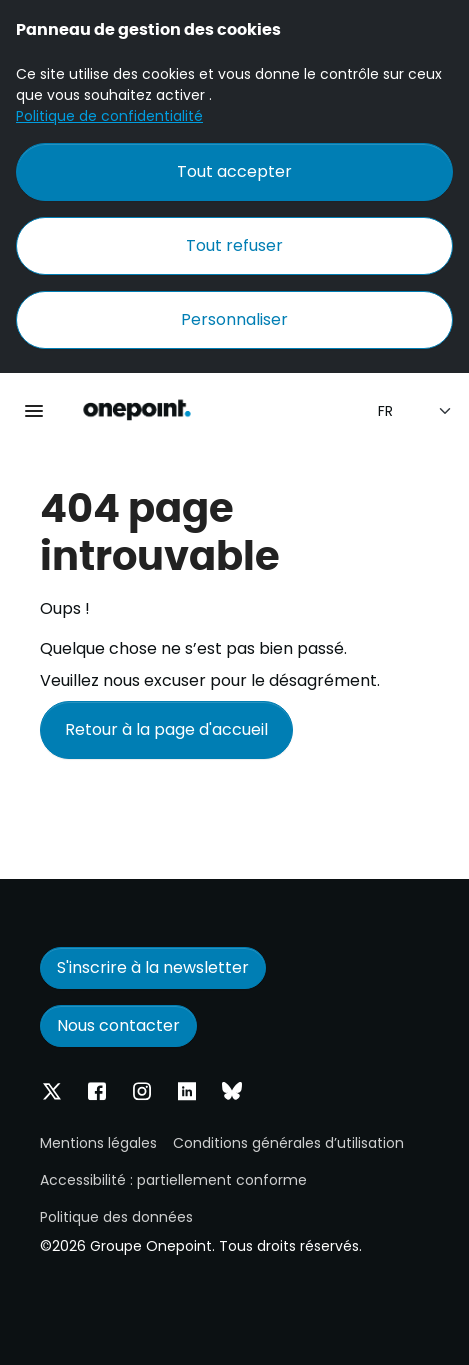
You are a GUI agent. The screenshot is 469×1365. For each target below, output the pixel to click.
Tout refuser (234, 245)
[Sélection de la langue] (415, 411)
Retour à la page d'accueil (166, 729)
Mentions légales (98, 1143)
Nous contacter (118, 1025)
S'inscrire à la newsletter (153, 967)
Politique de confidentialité (109, 116)
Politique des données (116, 1217)
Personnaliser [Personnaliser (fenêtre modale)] (234, 319)
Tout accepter (234, 171)
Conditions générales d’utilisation (288, 1143)
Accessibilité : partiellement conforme (173, 1180)
